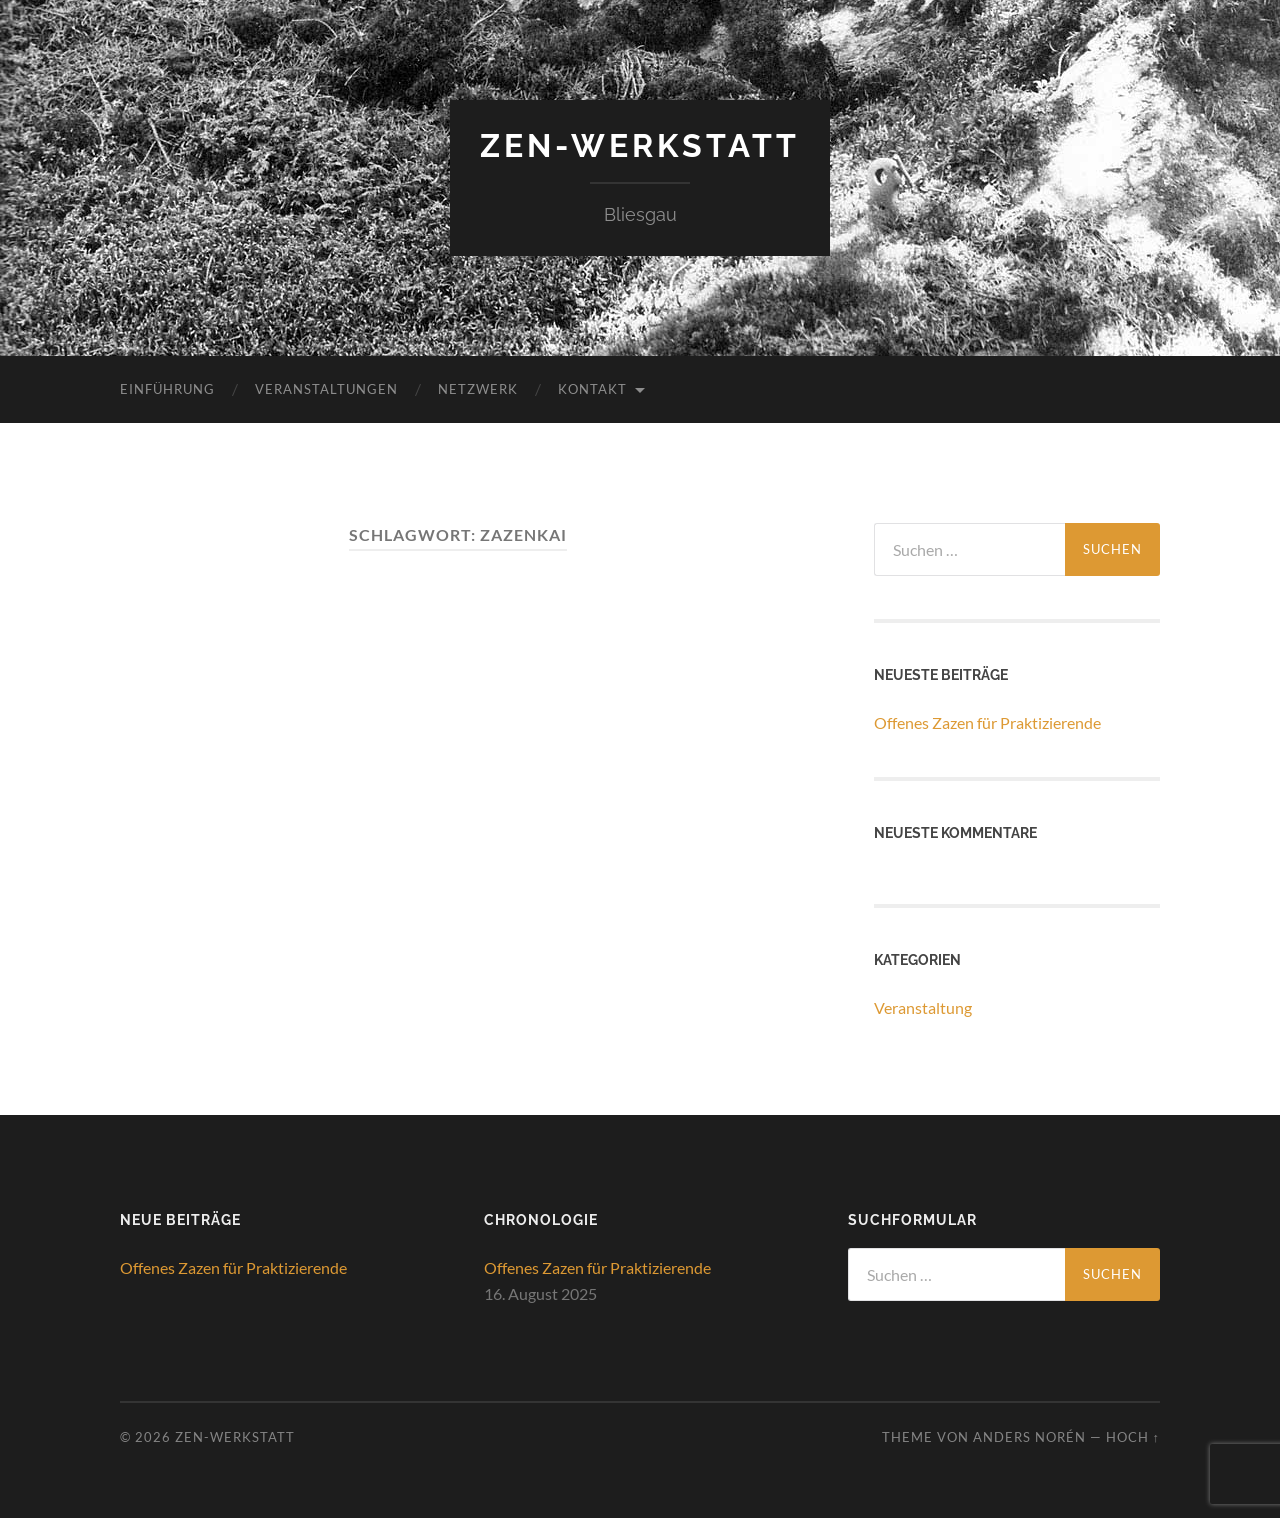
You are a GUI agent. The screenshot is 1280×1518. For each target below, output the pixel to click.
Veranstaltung (923, 1007)
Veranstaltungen (326, 389)
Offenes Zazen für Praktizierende (987, 722)
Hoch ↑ (1133, 1437)
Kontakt (592, 389)
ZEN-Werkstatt (640, 145)
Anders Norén (1029, 1437)
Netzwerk (478, 389)
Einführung (167, 389)
